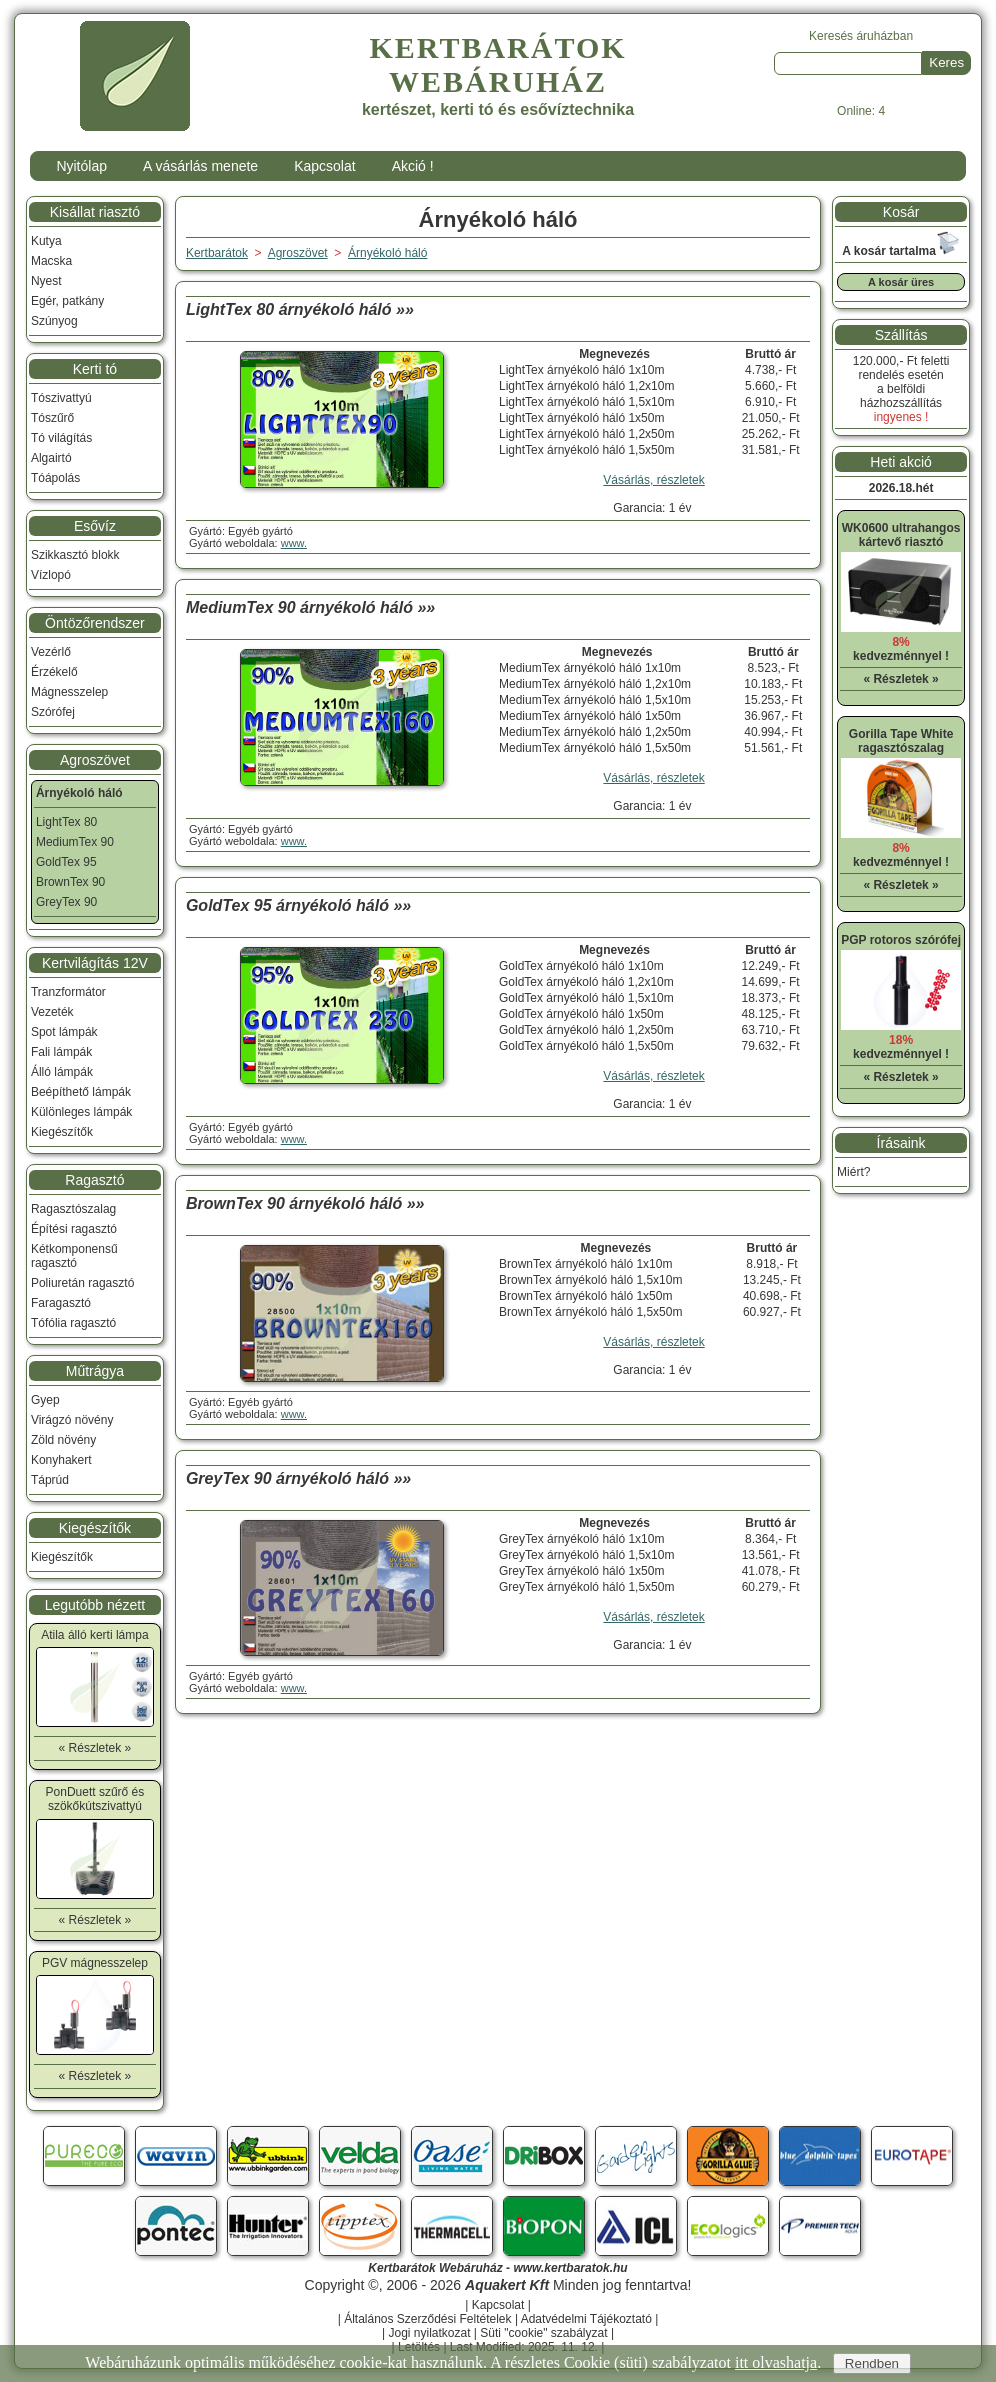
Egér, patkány (67, 301)
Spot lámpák (64, 1032)
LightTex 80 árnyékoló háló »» (300, 309)
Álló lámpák (62, 1072)
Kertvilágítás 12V (95, 963)
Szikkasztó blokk (75, 555)
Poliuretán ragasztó (82, 1283)
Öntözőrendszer (95, 623)
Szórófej (53, 712)
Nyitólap (81, 166)
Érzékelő (54, 672)
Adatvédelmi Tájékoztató (586, 2319)
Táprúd (50, 1480)
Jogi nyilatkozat (429, 2333)
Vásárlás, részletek (653, 480)
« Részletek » (95, 1748)
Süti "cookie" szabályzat (543, 2333)
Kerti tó (95, 369)
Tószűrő (52, 418)
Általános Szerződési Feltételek (427, 2319)
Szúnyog (54, 321)
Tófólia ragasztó (73, 1323)
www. (294, 543)
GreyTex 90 (66, 902)
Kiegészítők (62, 1132)
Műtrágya (95, 1371)
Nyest (46, 281)
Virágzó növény (72, 1420)
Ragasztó (94, 1180)
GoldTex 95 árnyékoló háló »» (298, 905)
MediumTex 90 (75, 842)
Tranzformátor (68, 992)
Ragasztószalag (73, 1209)
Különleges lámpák (81, 1112)
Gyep (45, 1400)
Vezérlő (51, 652)
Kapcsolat (324, 166)
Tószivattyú (61, 398)
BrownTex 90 (70, 882)
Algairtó (51, 458)
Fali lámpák (61, 1052)
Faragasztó (61, 1303)
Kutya (46, 241)
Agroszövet (95, 760)
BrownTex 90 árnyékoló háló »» (305, 1203)
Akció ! (413, 166)
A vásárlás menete (200, 166)
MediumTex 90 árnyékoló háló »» (310, 607)
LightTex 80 (66, 822)
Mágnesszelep (69, 692)
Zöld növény (63, 1440)
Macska (51, 261)
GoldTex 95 (66, 862)
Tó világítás (61, 438)
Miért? (853, 1172)
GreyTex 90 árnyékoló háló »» (298, 1478)
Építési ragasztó (74, 1229)
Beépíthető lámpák (81, 1092)
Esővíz (95, 526)
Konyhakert (61, 1460)
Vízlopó (51, 575)
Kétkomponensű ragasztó (74, 1256)
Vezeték (52, 1012)
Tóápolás (55, 478)
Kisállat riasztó (95, 212)
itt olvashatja (776, 2362)
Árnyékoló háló (387, 253)
